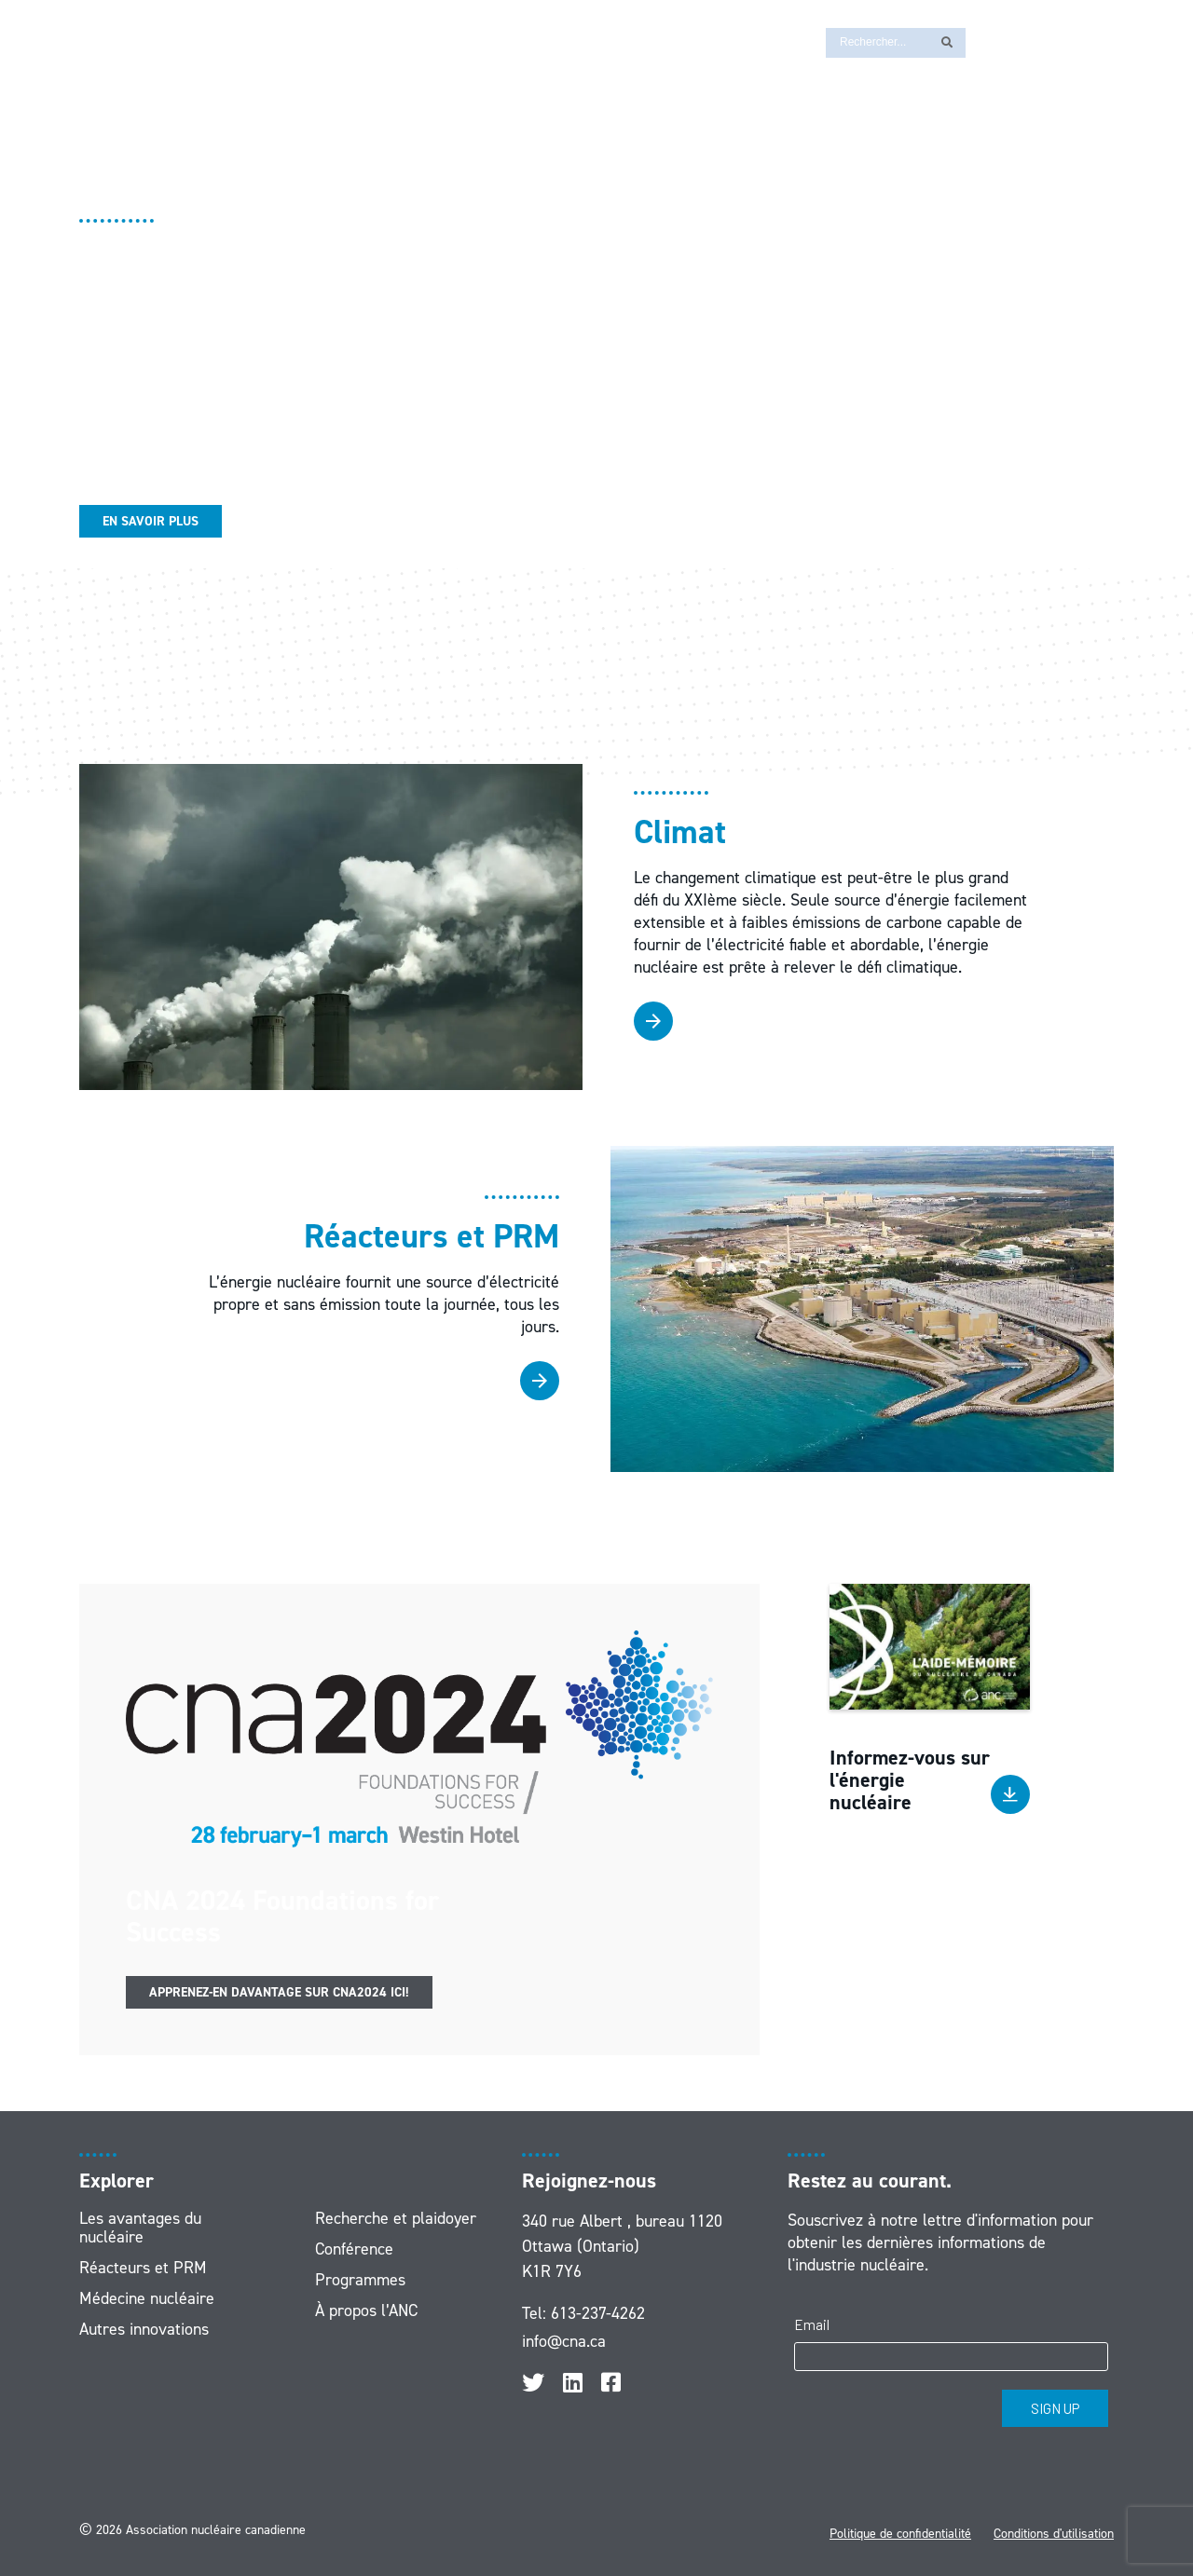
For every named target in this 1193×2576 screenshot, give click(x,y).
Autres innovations (144, 2329)
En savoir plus (151, 521)
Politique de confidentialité (900, 2533)
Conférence (354, 2249)
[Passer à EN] (989, 41)
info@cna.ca (564, 2341)
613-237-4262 (598, 2313)
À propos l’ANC (366, 2310)
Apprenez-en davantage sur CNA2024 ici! (279, 1992)
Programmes (360, 2279)
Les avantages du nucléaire (140, 2227)
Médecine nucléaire (146, 2298)
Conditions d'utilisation (1054, 2533)
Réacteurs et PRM (143, 2267)
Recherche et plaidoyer (395, 2218)
